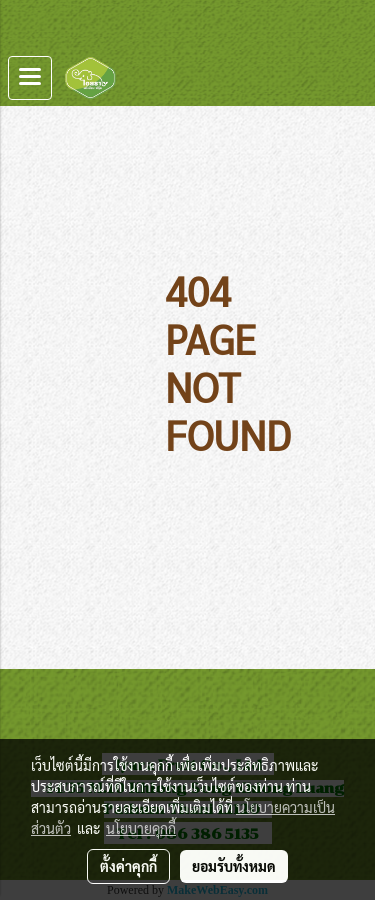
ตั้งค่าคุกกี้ (128, 866)
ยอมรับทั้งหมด (234, 866)
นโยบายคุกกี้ (141, 828)
